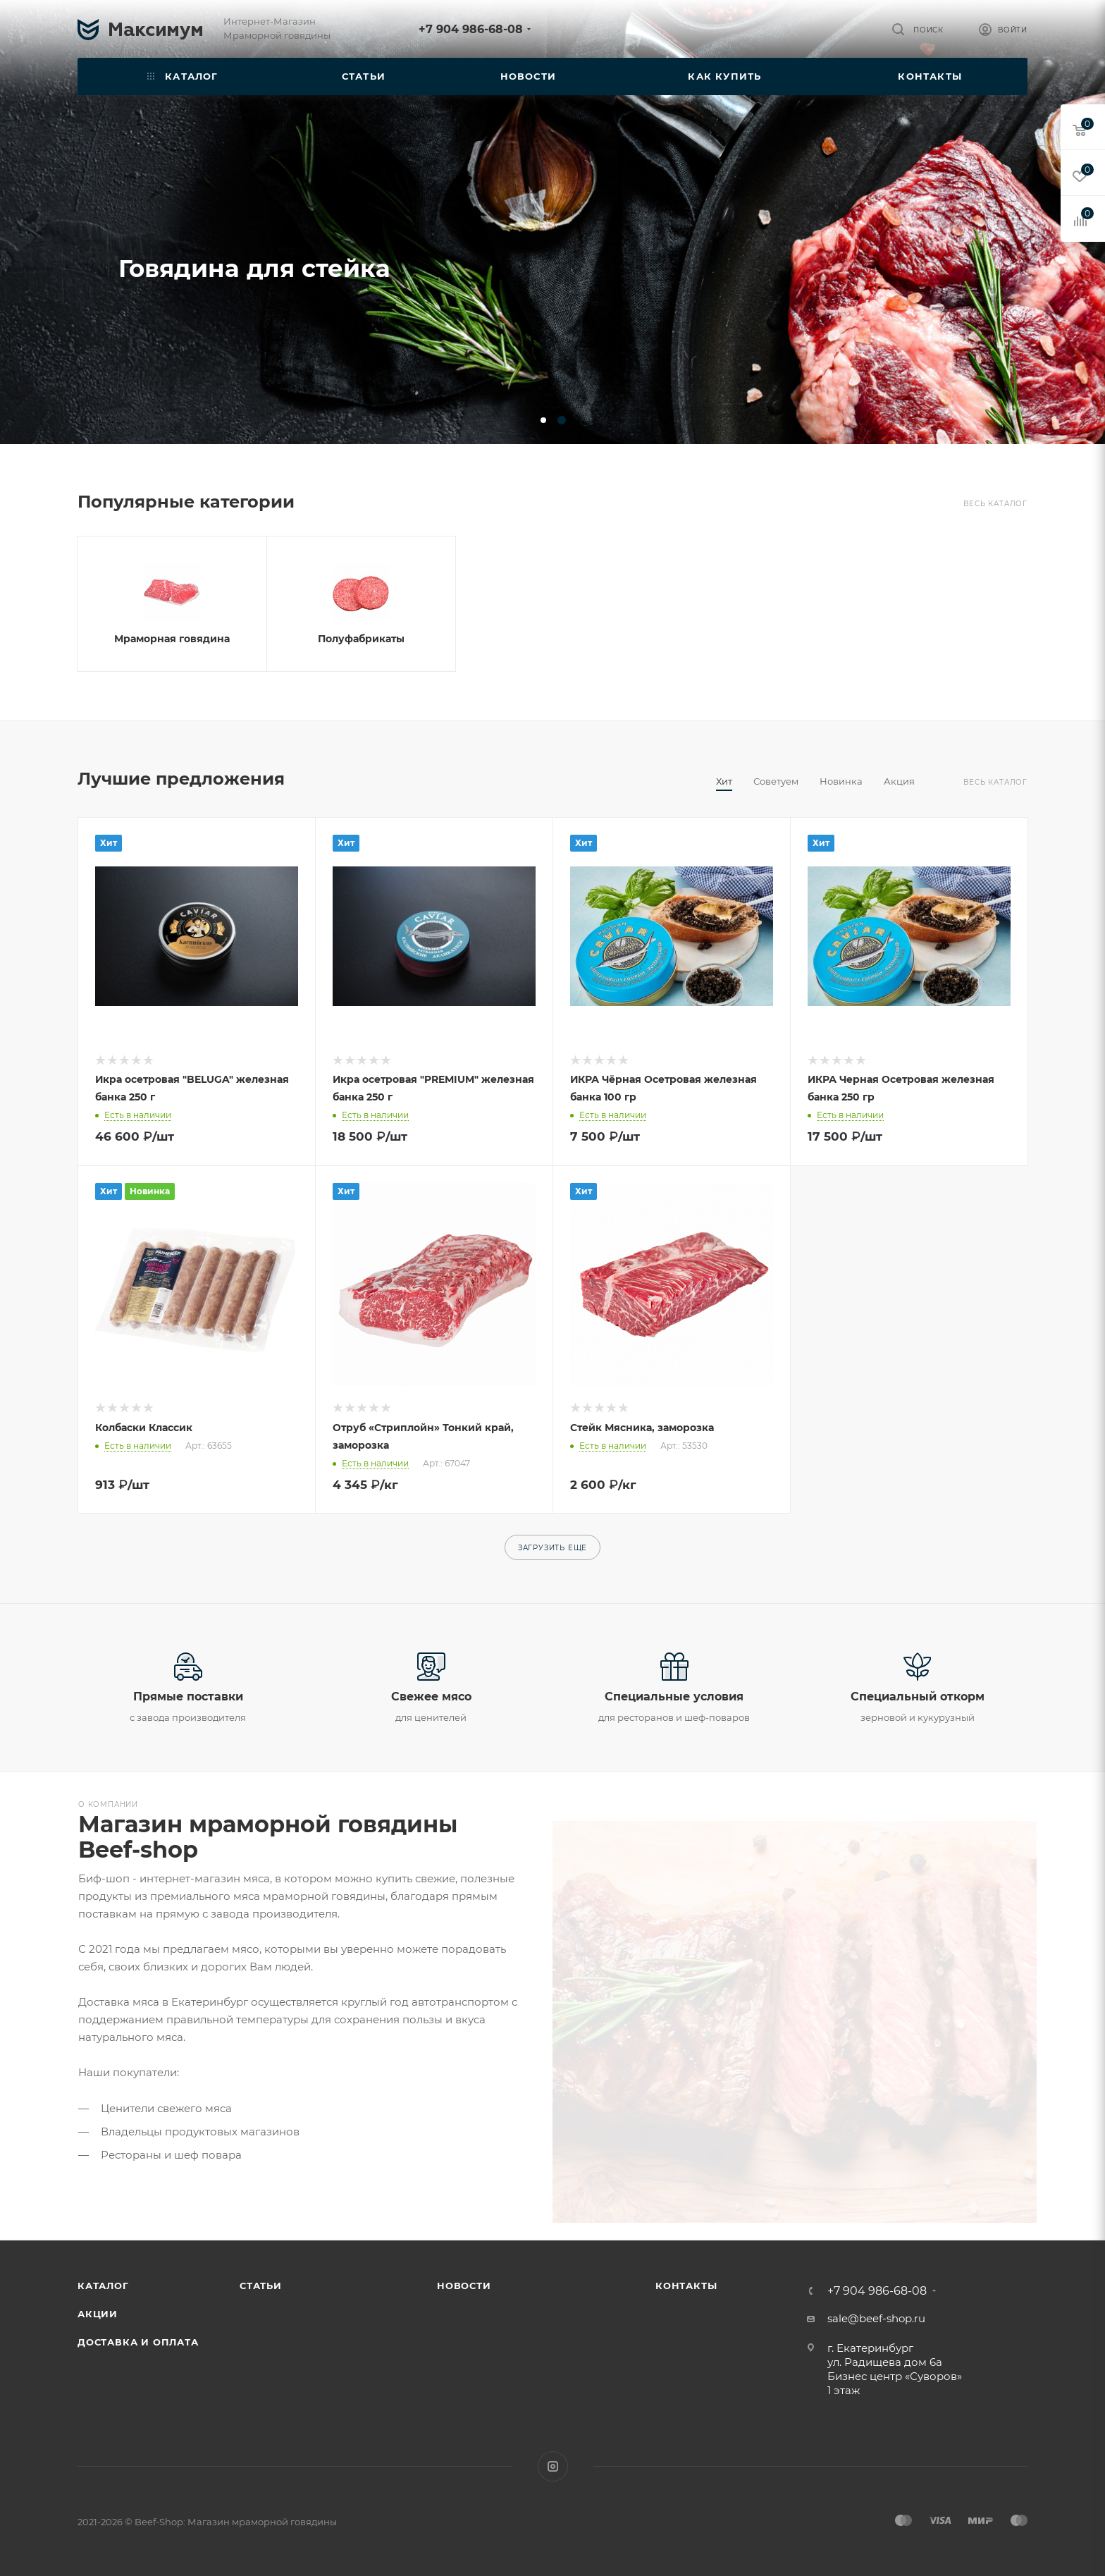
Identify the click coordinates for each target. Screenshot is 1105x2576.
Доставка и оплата (138, 2342)
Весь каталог (995, 503)
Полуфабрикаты (361, 638)
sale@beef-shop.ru (876, 2318)
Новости (464, 2285)
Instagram (553, 2466)
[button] (543, 420)
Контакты (686, 2285)
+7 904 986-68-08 (471, 29)
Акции (98, 2313)
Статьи (261, 2285)
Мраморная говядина (172, 638)
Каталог (103, 2285)
